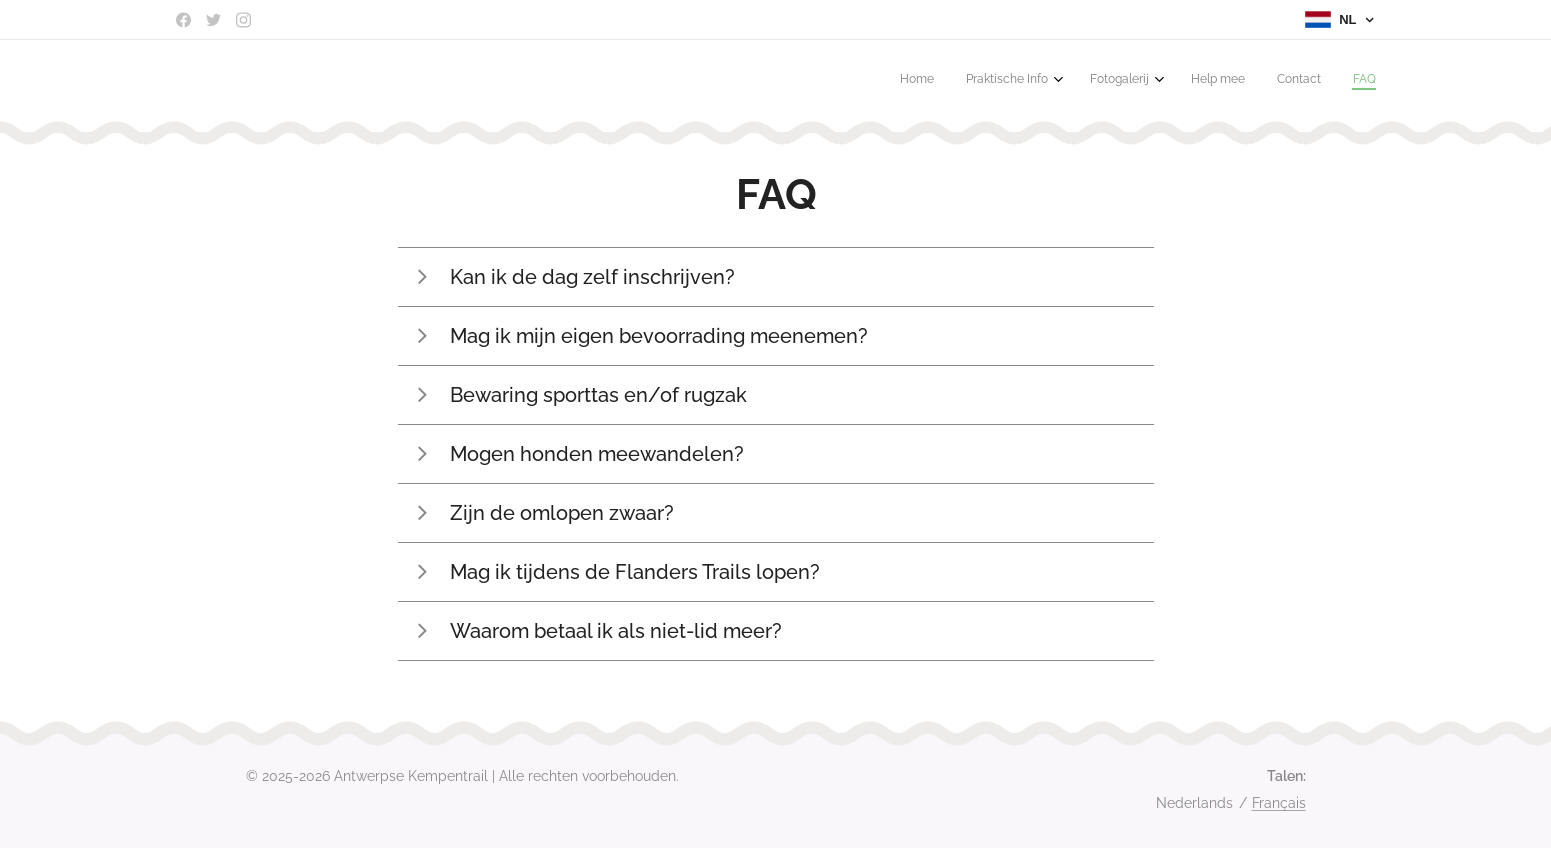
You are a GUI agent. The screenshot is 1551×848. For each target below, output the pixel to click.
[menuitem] (1201, 81)
